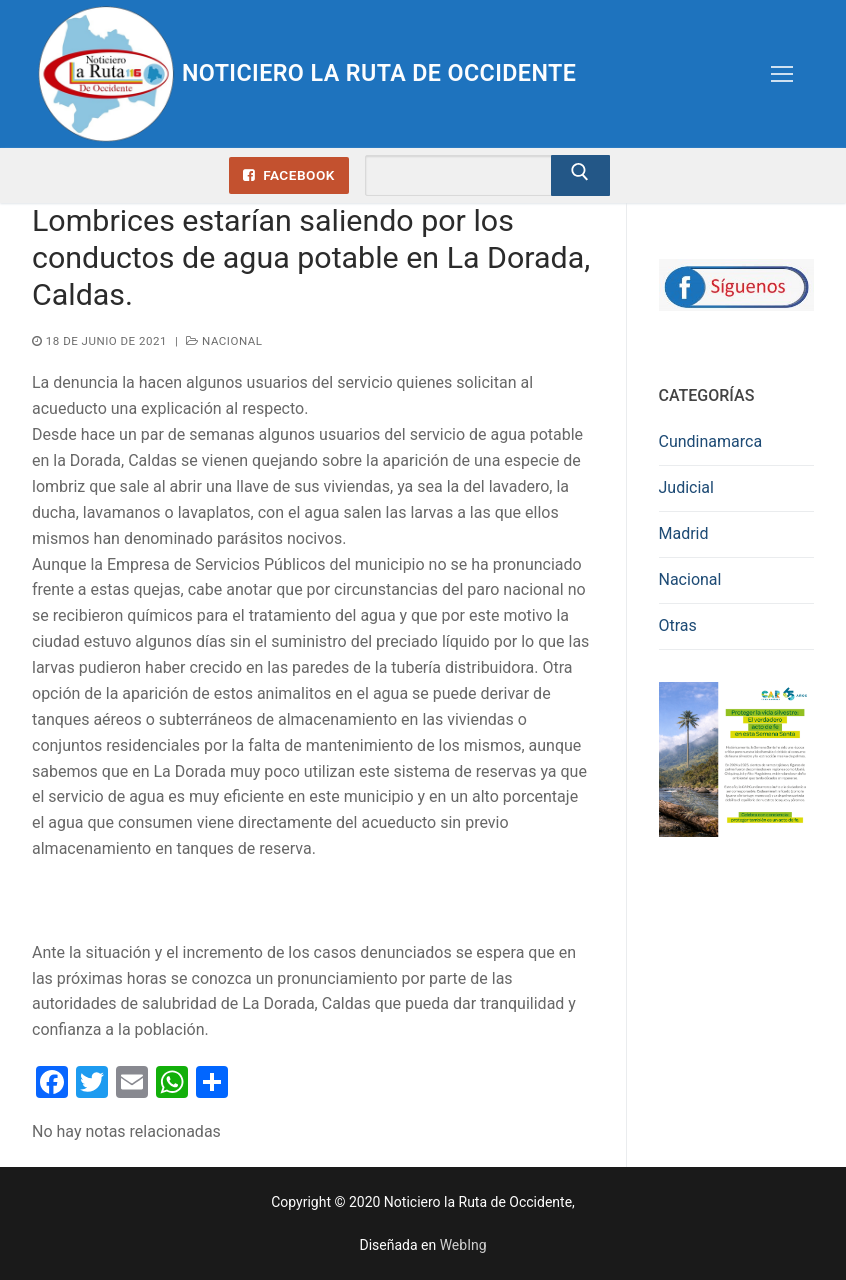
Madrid (684, 533)
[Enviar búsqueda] (581, 176)
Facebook (289, 175)
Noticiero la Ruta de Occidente (385, 73)
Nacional (224, 341)
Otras (678, 625)
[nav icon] (782, 74)
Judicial (686, 487)
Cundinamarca (711, 441)
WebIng (463, 1245)
